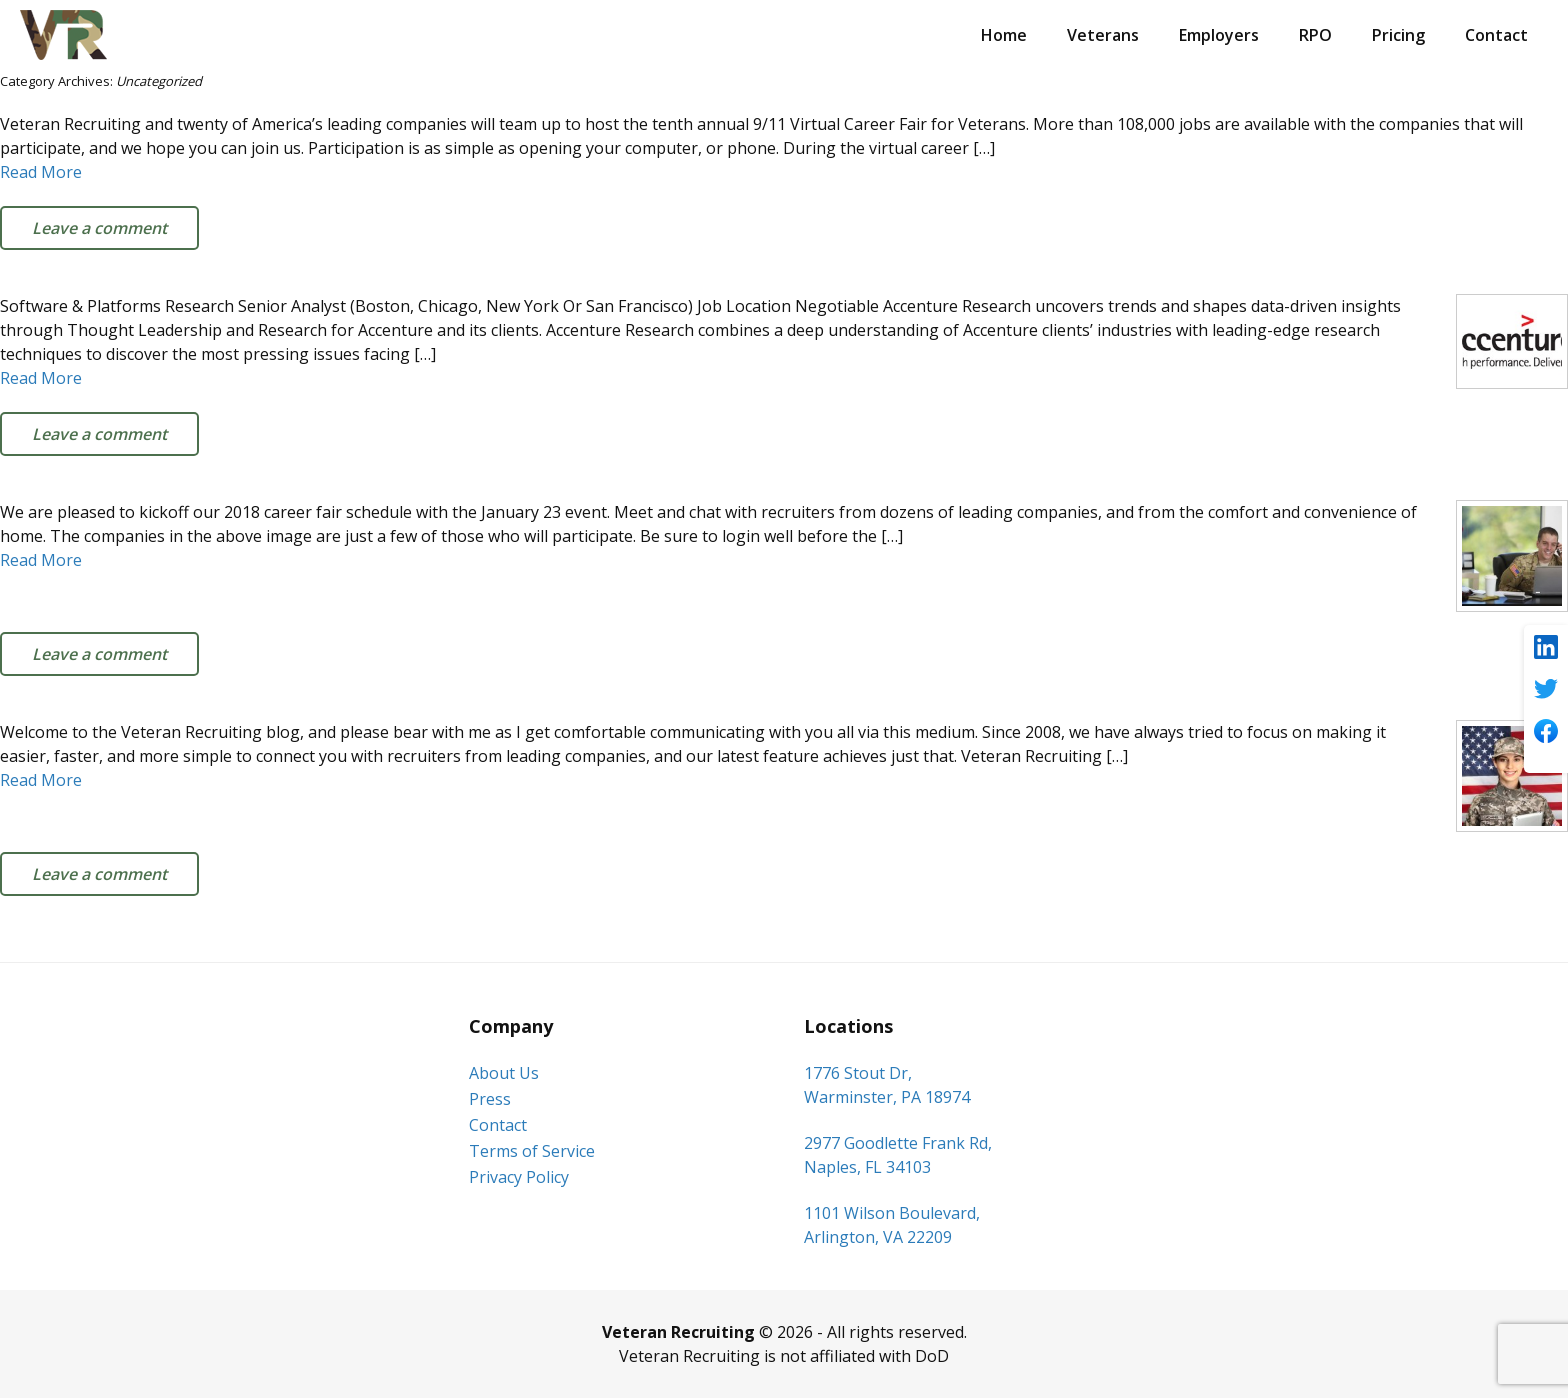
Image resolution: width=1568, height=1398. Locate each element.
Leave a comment (99, 228)
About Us (504, 1073)
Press (490, 1099)
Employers (1219, 35)
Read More (41, 172)
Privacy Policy (519, 1177)
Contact (1496, 35)
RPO (1315, 35)
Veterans (1103, 35)
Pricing (1398, 35)
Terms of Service (532, 1151)
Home (1004, 35)
